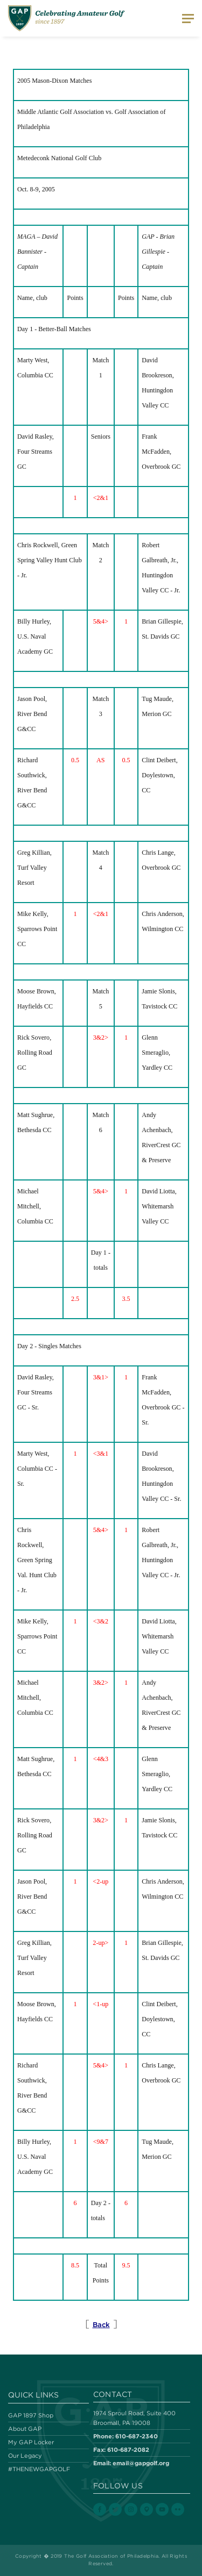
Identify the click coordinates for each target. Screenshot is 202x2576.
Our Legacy (25, 2455)
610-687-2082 (128, 2449)
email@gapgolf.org (141, 2463)
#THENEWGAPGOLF (39, 2469)
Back (101, 2324)
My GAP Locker (31, 2442)
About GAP (24, 2428)
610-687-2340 (136, 2436)
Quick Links (33, 2395)
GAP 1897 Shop (30, 2415)
